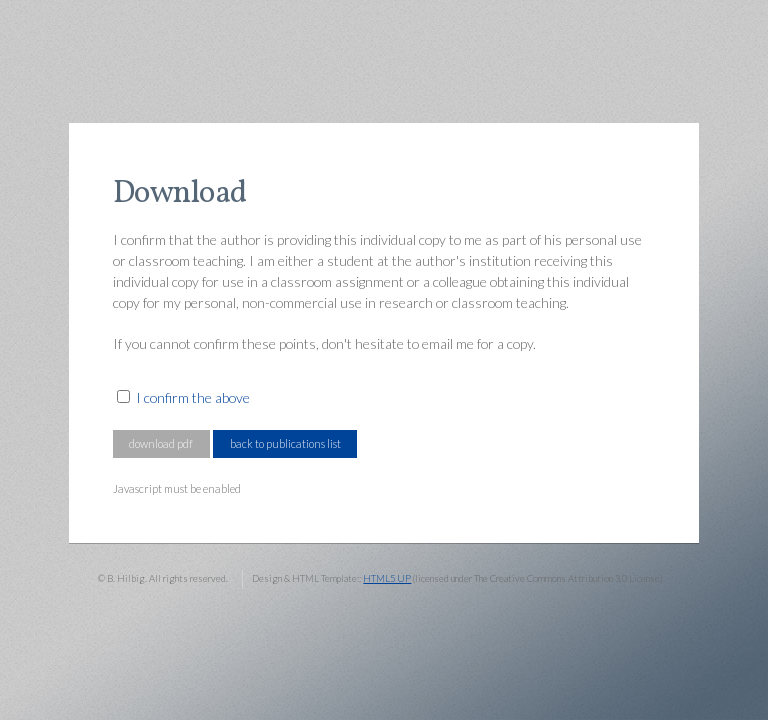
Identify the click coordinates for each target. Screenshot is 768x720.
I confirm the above (193, 397)
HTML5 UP (387, 578)
